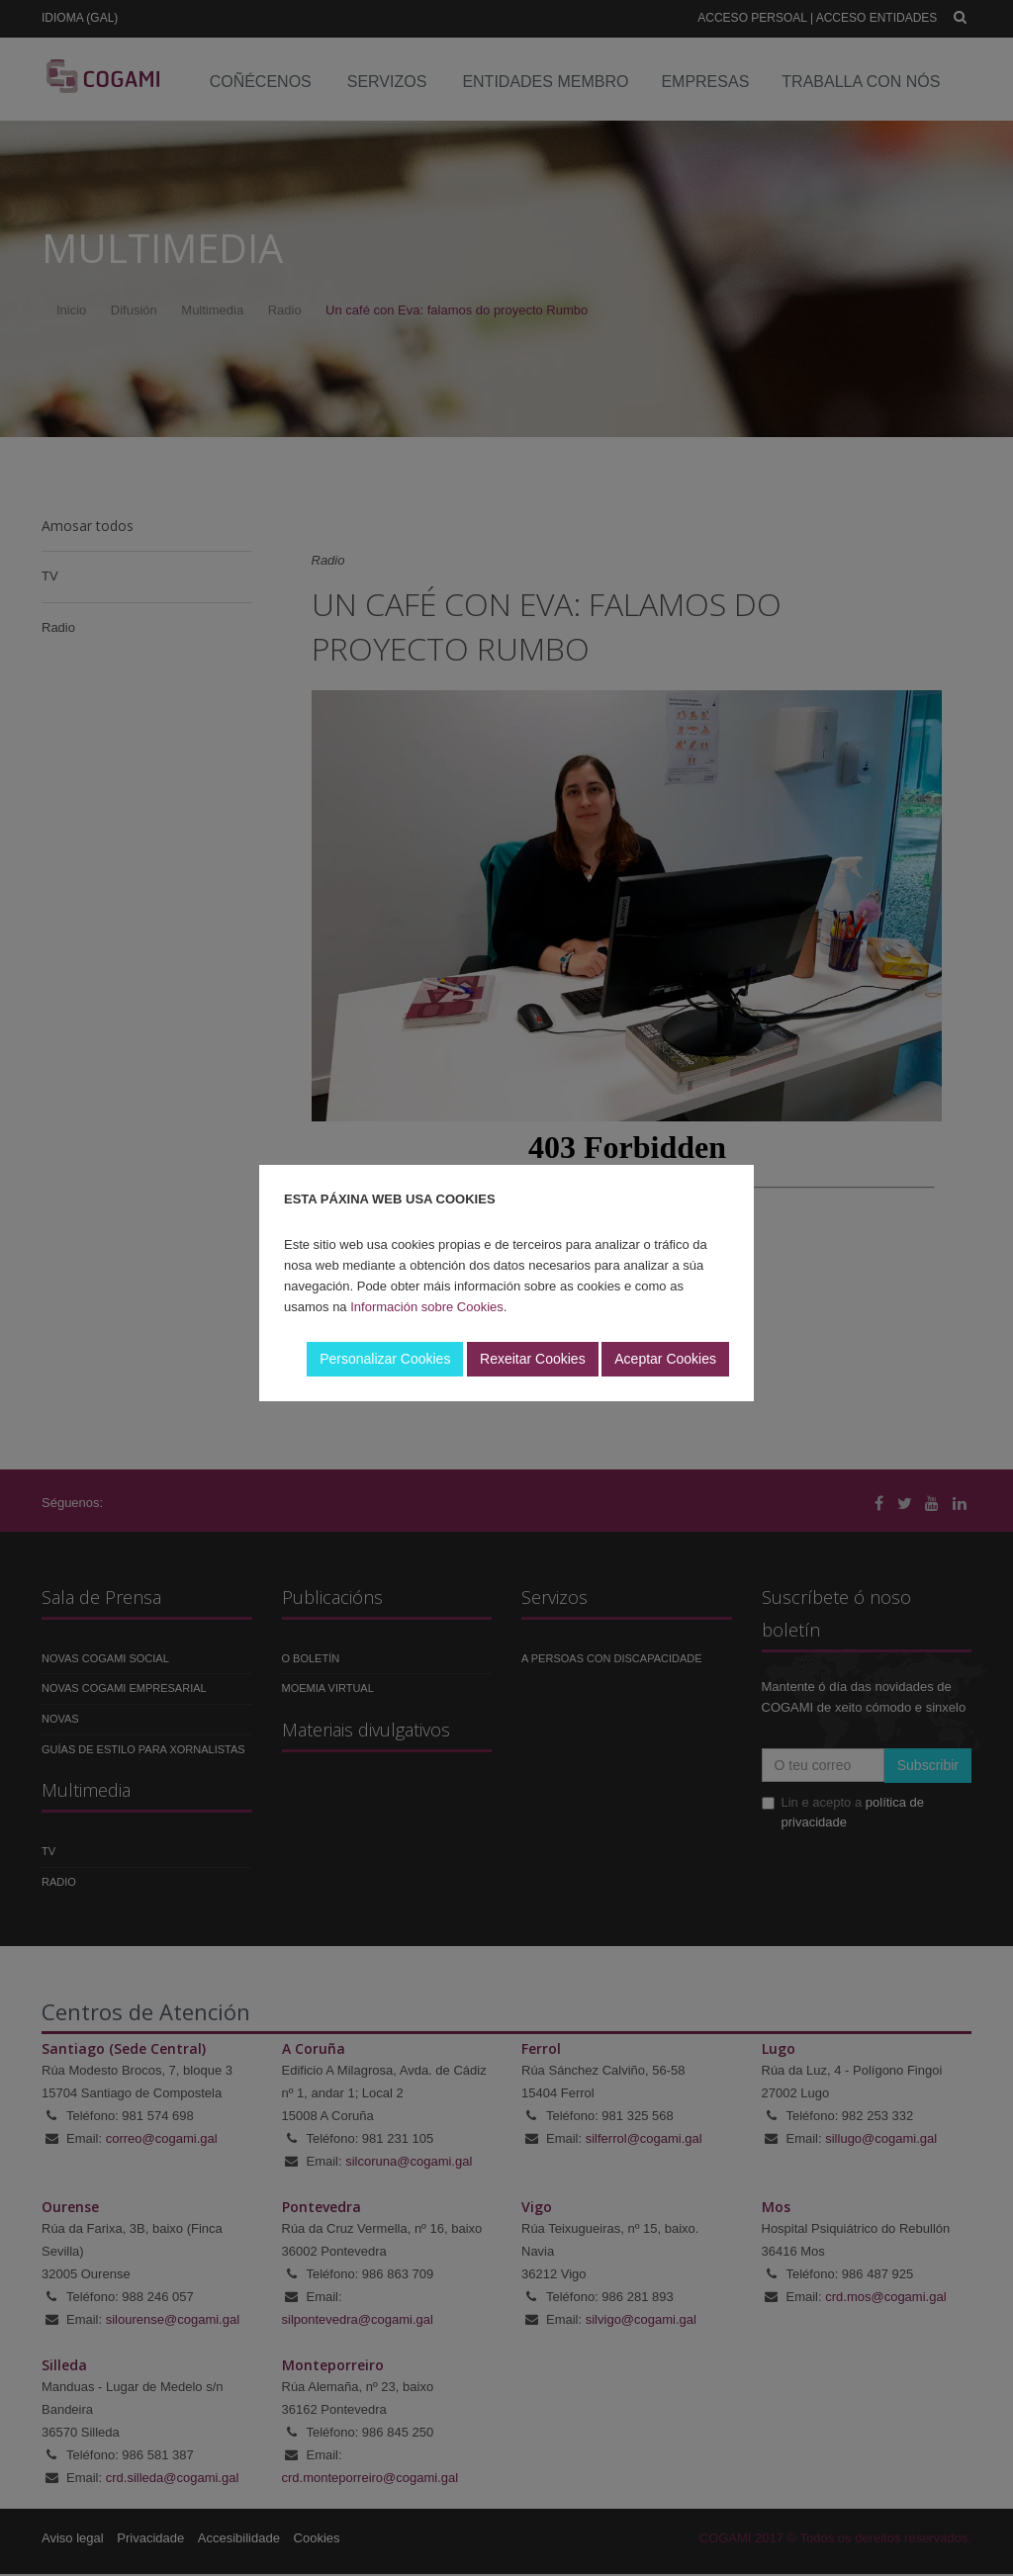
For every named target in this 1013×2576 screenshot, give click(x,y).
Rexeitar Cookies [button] (533, 1359)
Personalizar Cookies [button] (385, 1359)
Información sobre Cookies (427, 1306)
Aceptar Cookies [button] (665, 1359)
